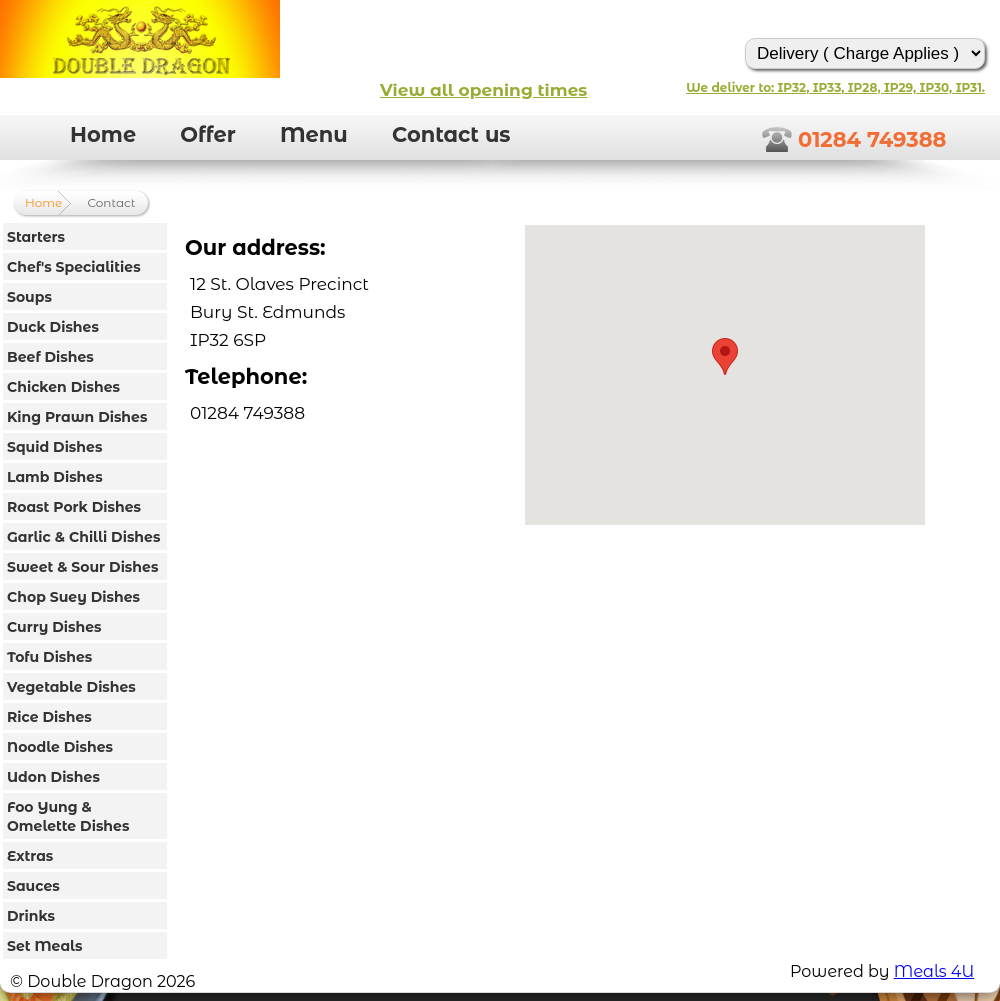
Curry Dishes (54, 627)
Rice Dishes (49, 717)
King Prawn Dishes (77, 417)
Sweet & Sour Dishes (82, 567)
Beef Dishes (50, 357)
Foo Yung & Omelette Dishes (68, 816)
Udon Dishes (53, 777)
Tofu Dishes (49, 657)
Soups (29, 297)
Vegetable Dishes (71, 687)
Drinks (31, 916)
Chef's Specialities (74, 267)
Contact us (451, 134)
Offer (207, 134)
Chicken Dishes (63, 387)
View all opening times (483, 90)
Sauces (33, 886)
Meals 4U (934, 971)
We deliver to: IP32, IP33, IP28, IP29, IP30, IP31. (835, 87)
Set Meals (44, 946)
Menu (314, 134)
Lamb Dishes (55, 477)
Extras (30, 856)
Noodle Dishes (60, 747)
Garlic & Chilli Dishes (83, 537)
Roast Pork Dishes (74, 507)
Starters (36, 237)
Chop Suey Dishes (73, 597)
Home (103, 134)
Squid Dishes (54, 447)
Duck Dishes (53, 327)
